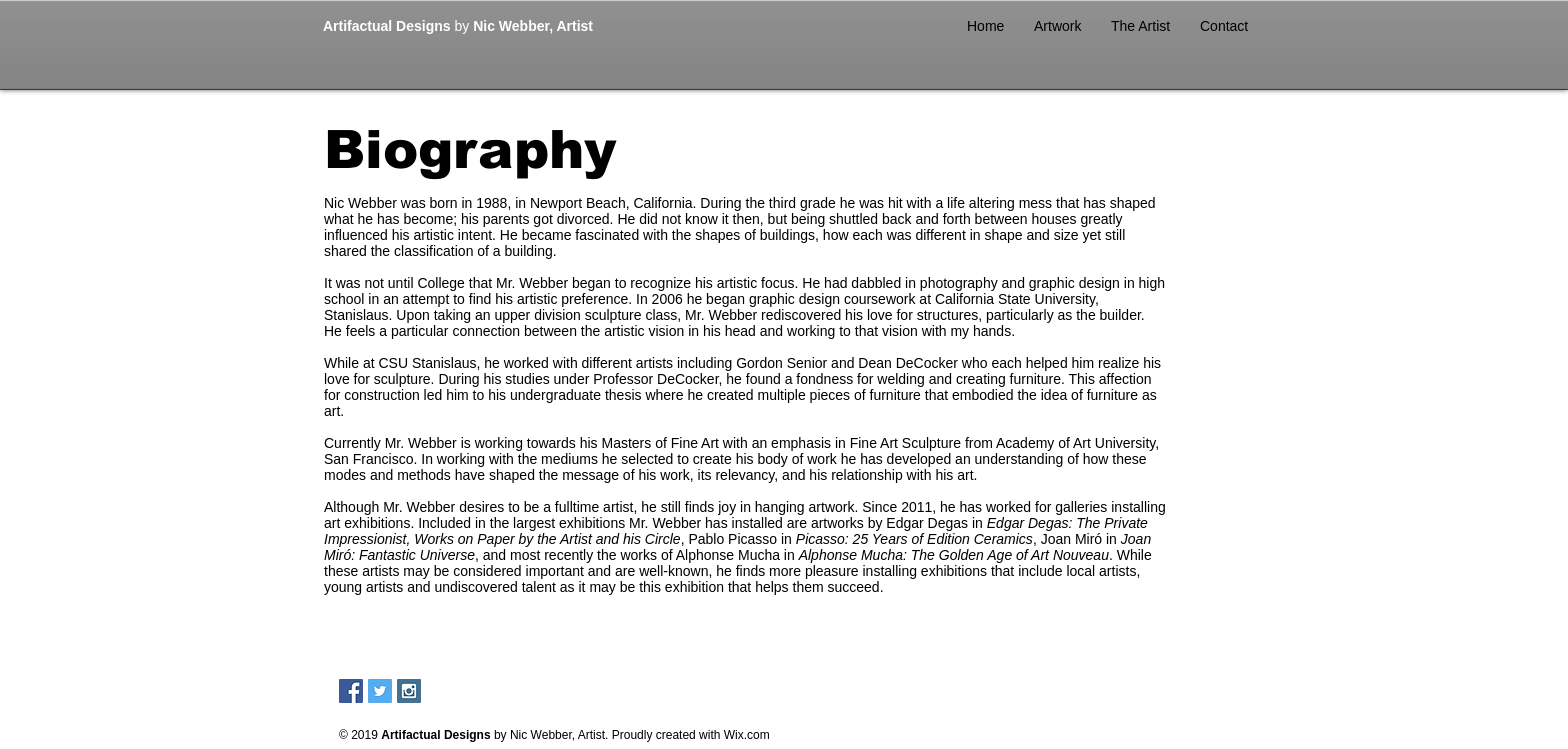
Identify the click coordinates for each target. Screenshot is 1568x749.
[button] (1057, 26)
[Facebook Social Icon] (351, 691)
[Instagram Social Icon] (409, 691)
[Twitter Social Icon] (380, 691)
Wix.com (747, 735)
